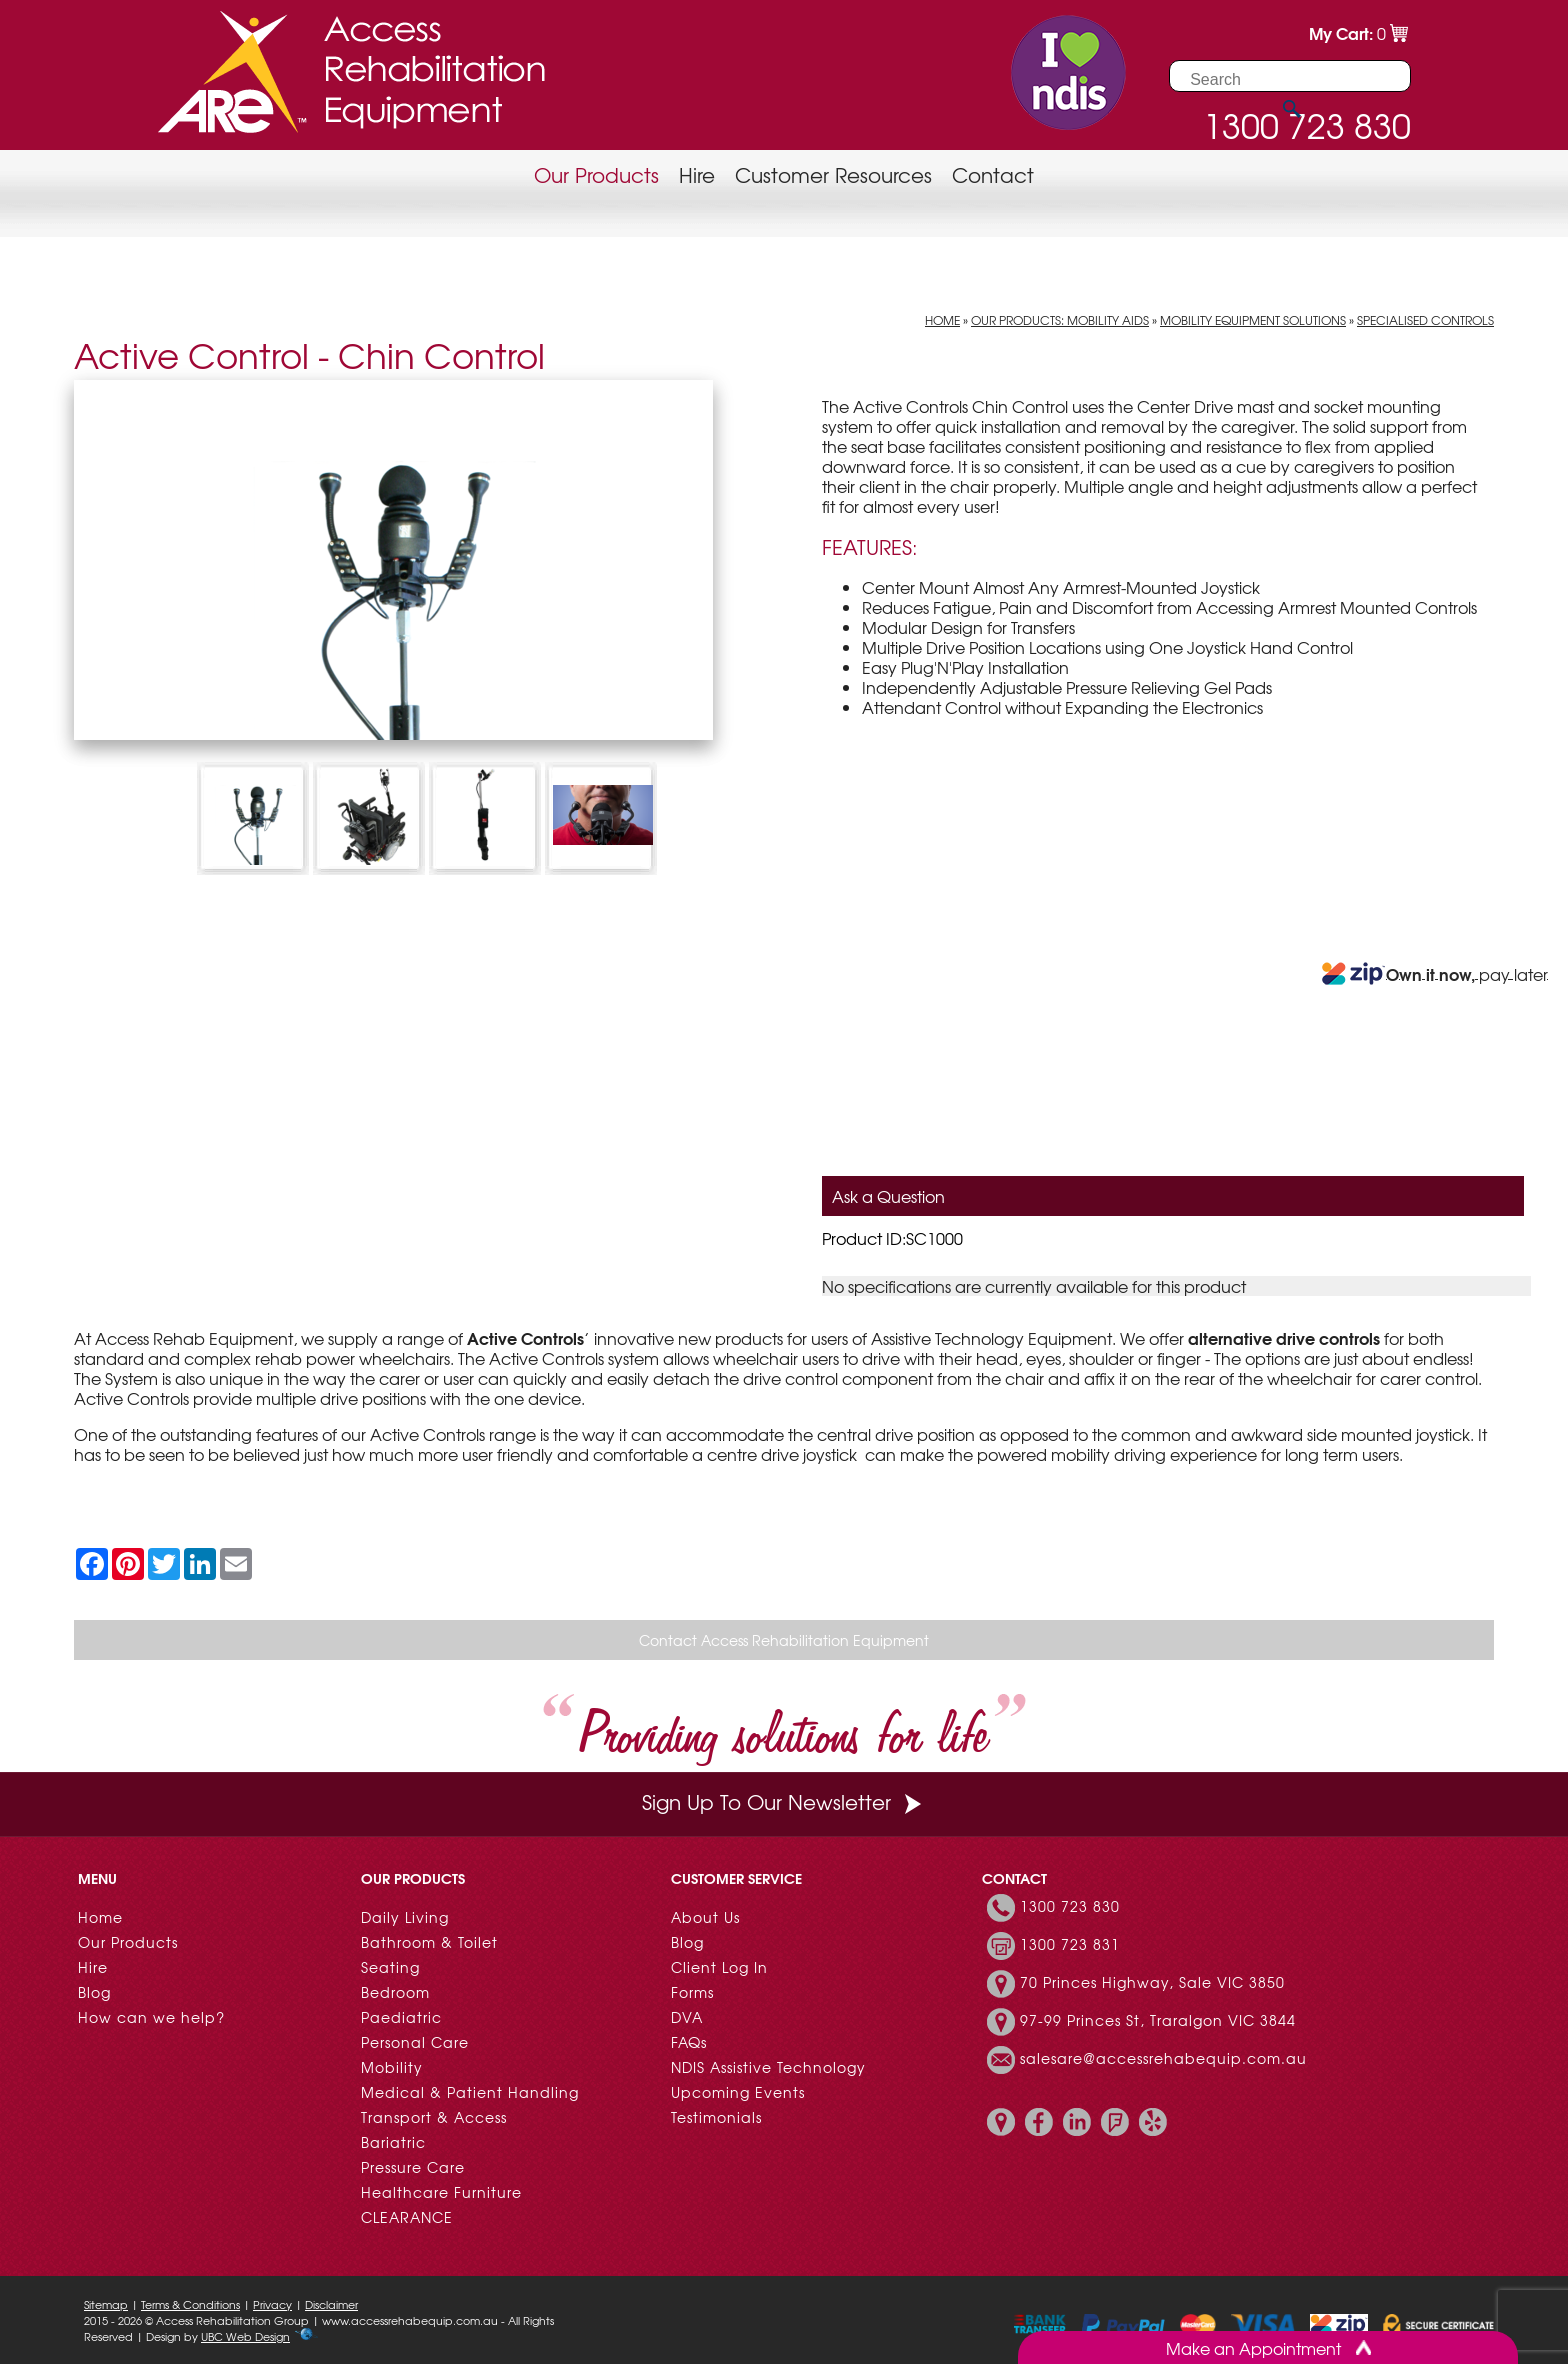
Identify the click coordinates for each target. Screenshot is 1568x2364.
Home (942, 320)
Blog (94, 1992)
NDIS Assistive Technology (768, 2067)
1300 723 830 (1070, 1906)
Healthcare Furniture (441, 2192)
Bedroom (395, 1992)
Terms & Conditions (190, 2304)
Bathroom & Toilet (429, 1942)
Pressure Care (413, 2167)
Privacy (272, 2304)
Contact (993, 174)
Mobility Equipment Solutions (1253, 320)
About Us (705, 1917)
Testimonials (716, 2117)
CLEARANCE (407, 2217)
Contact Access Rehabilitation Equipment (784, 1640)
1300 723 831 (1070, 1944)
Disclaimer (331, 2304)
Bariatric (393, 2142)
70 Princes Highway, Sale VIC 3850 (1152, 1982)
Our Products (596, 174)
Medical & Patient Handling (470, 2092)
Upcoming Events (738, 2092)
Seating (390, 1967)
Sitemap (106, 2304)
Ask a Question (888, 1196)
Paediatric (401, 2017)
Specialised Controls (1425, 320)
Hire (697, 174)
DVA (687, 2017)
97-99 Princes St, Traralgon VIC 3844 (1158, 2020)
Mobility (392, 2067)
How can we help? (151, 2017)
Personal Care (415, 2042)
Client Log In (719, 1967)
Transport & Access (434, 2117)
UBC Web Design (245, 2336)
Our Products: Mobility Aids (1060, 320)
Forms (692, 1992)
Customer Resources (833, 174)
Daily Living (405, 1917)
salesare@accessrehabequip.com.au (1163, 2058)
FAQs (689, 2042)
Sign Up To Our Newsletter (784, 1801)
